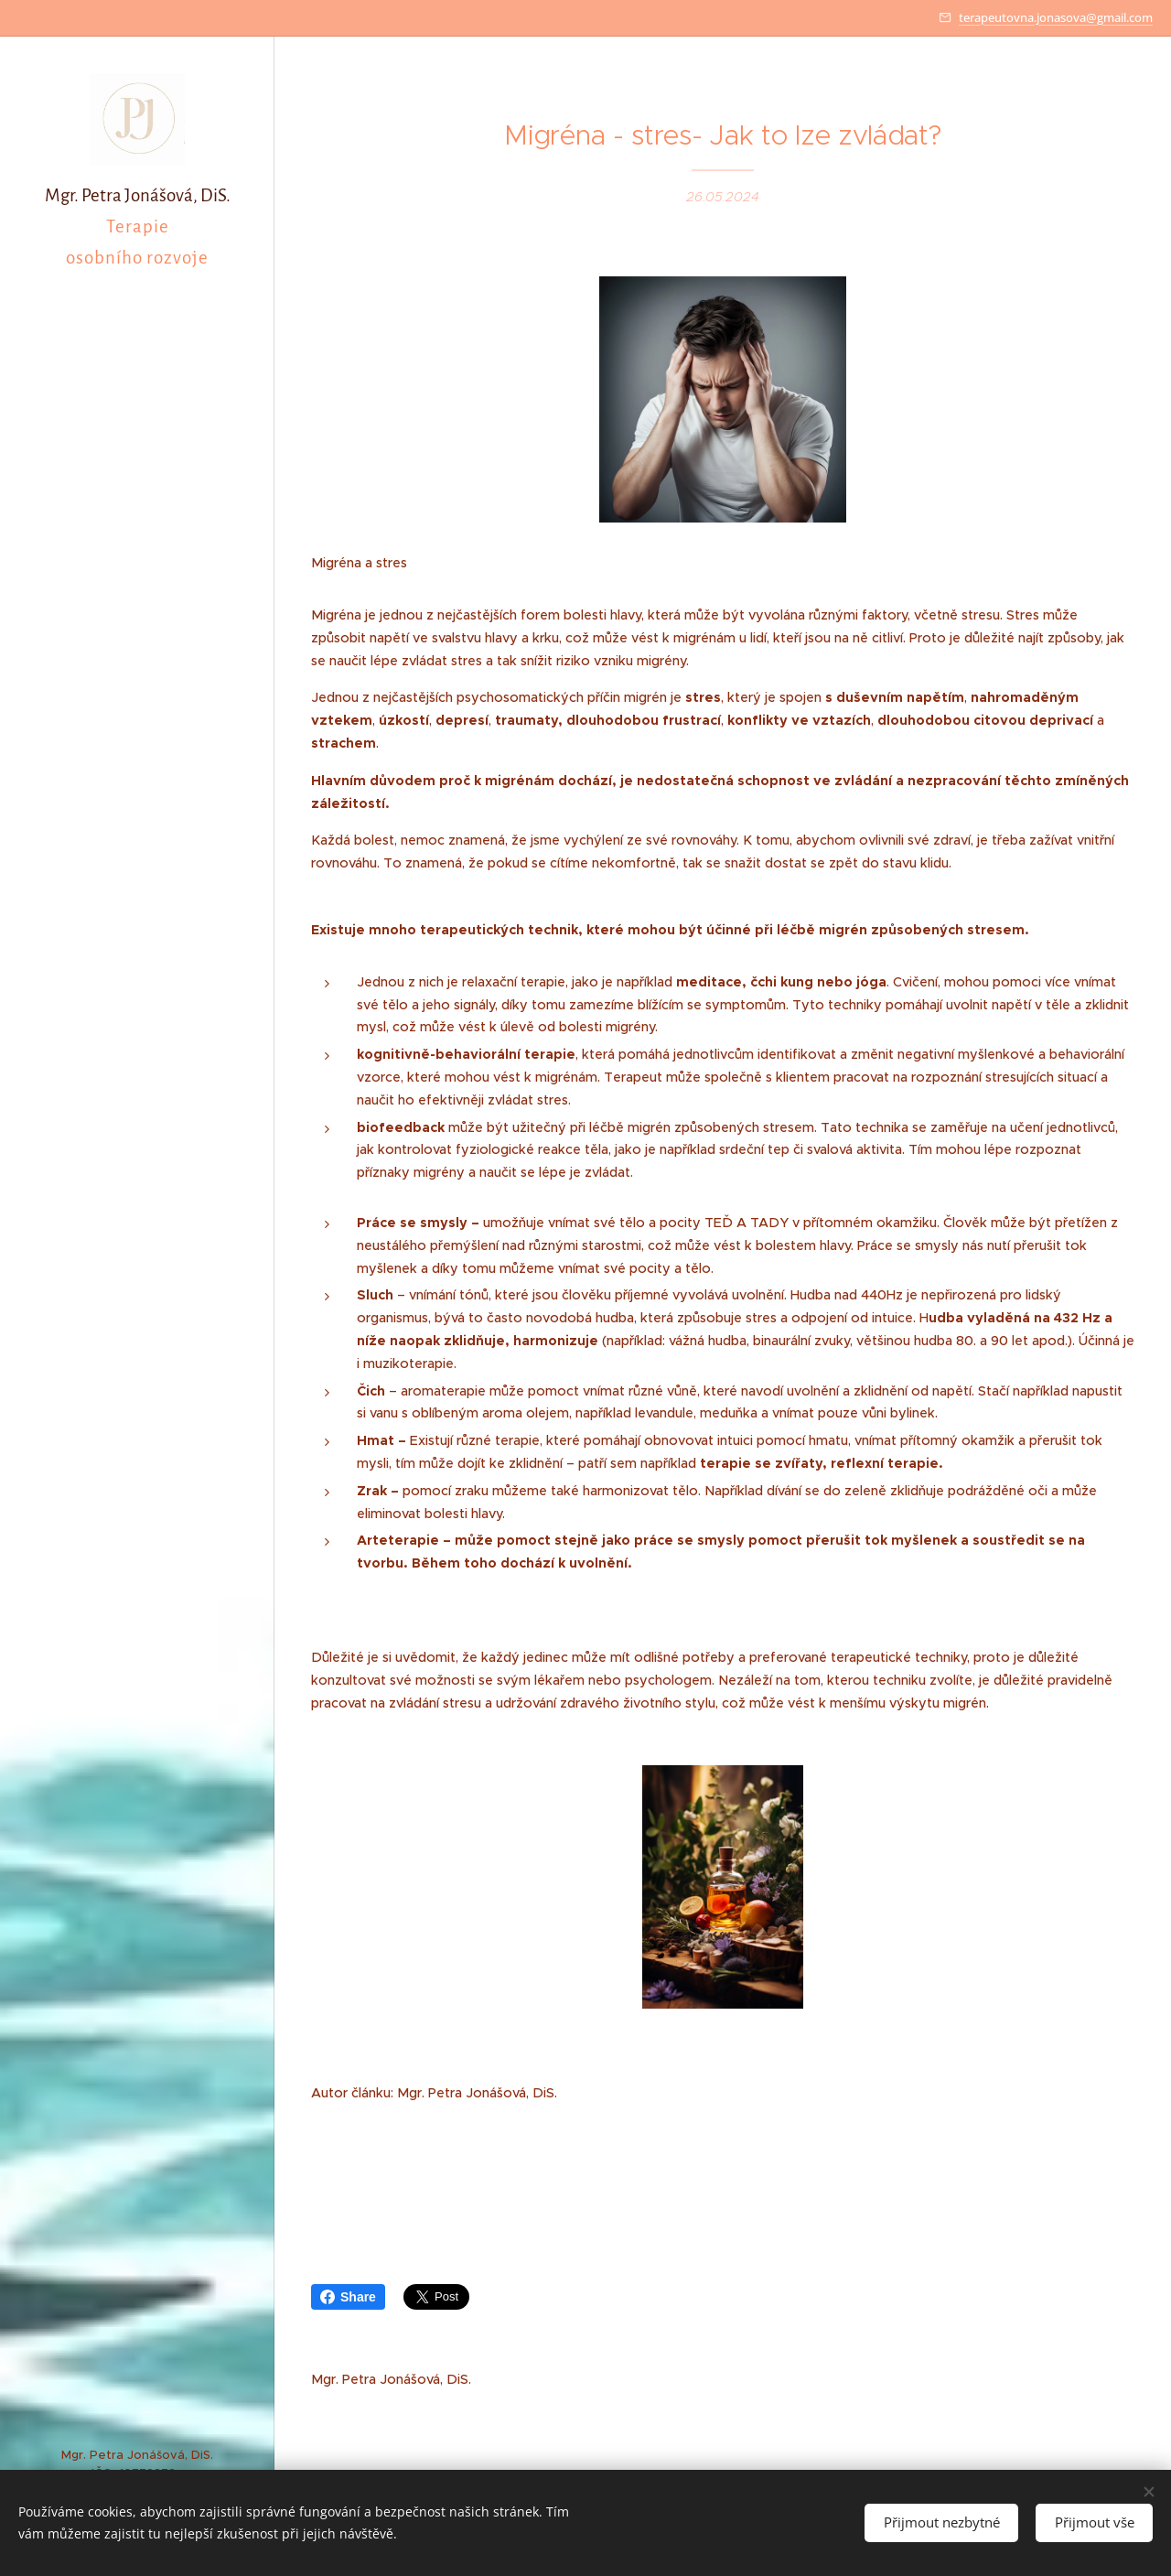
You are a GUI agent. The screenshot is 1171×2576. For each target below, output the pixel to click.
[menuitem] (137, 1281)
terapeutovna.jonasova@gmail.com (1056, 17)
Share (348, 2297)
